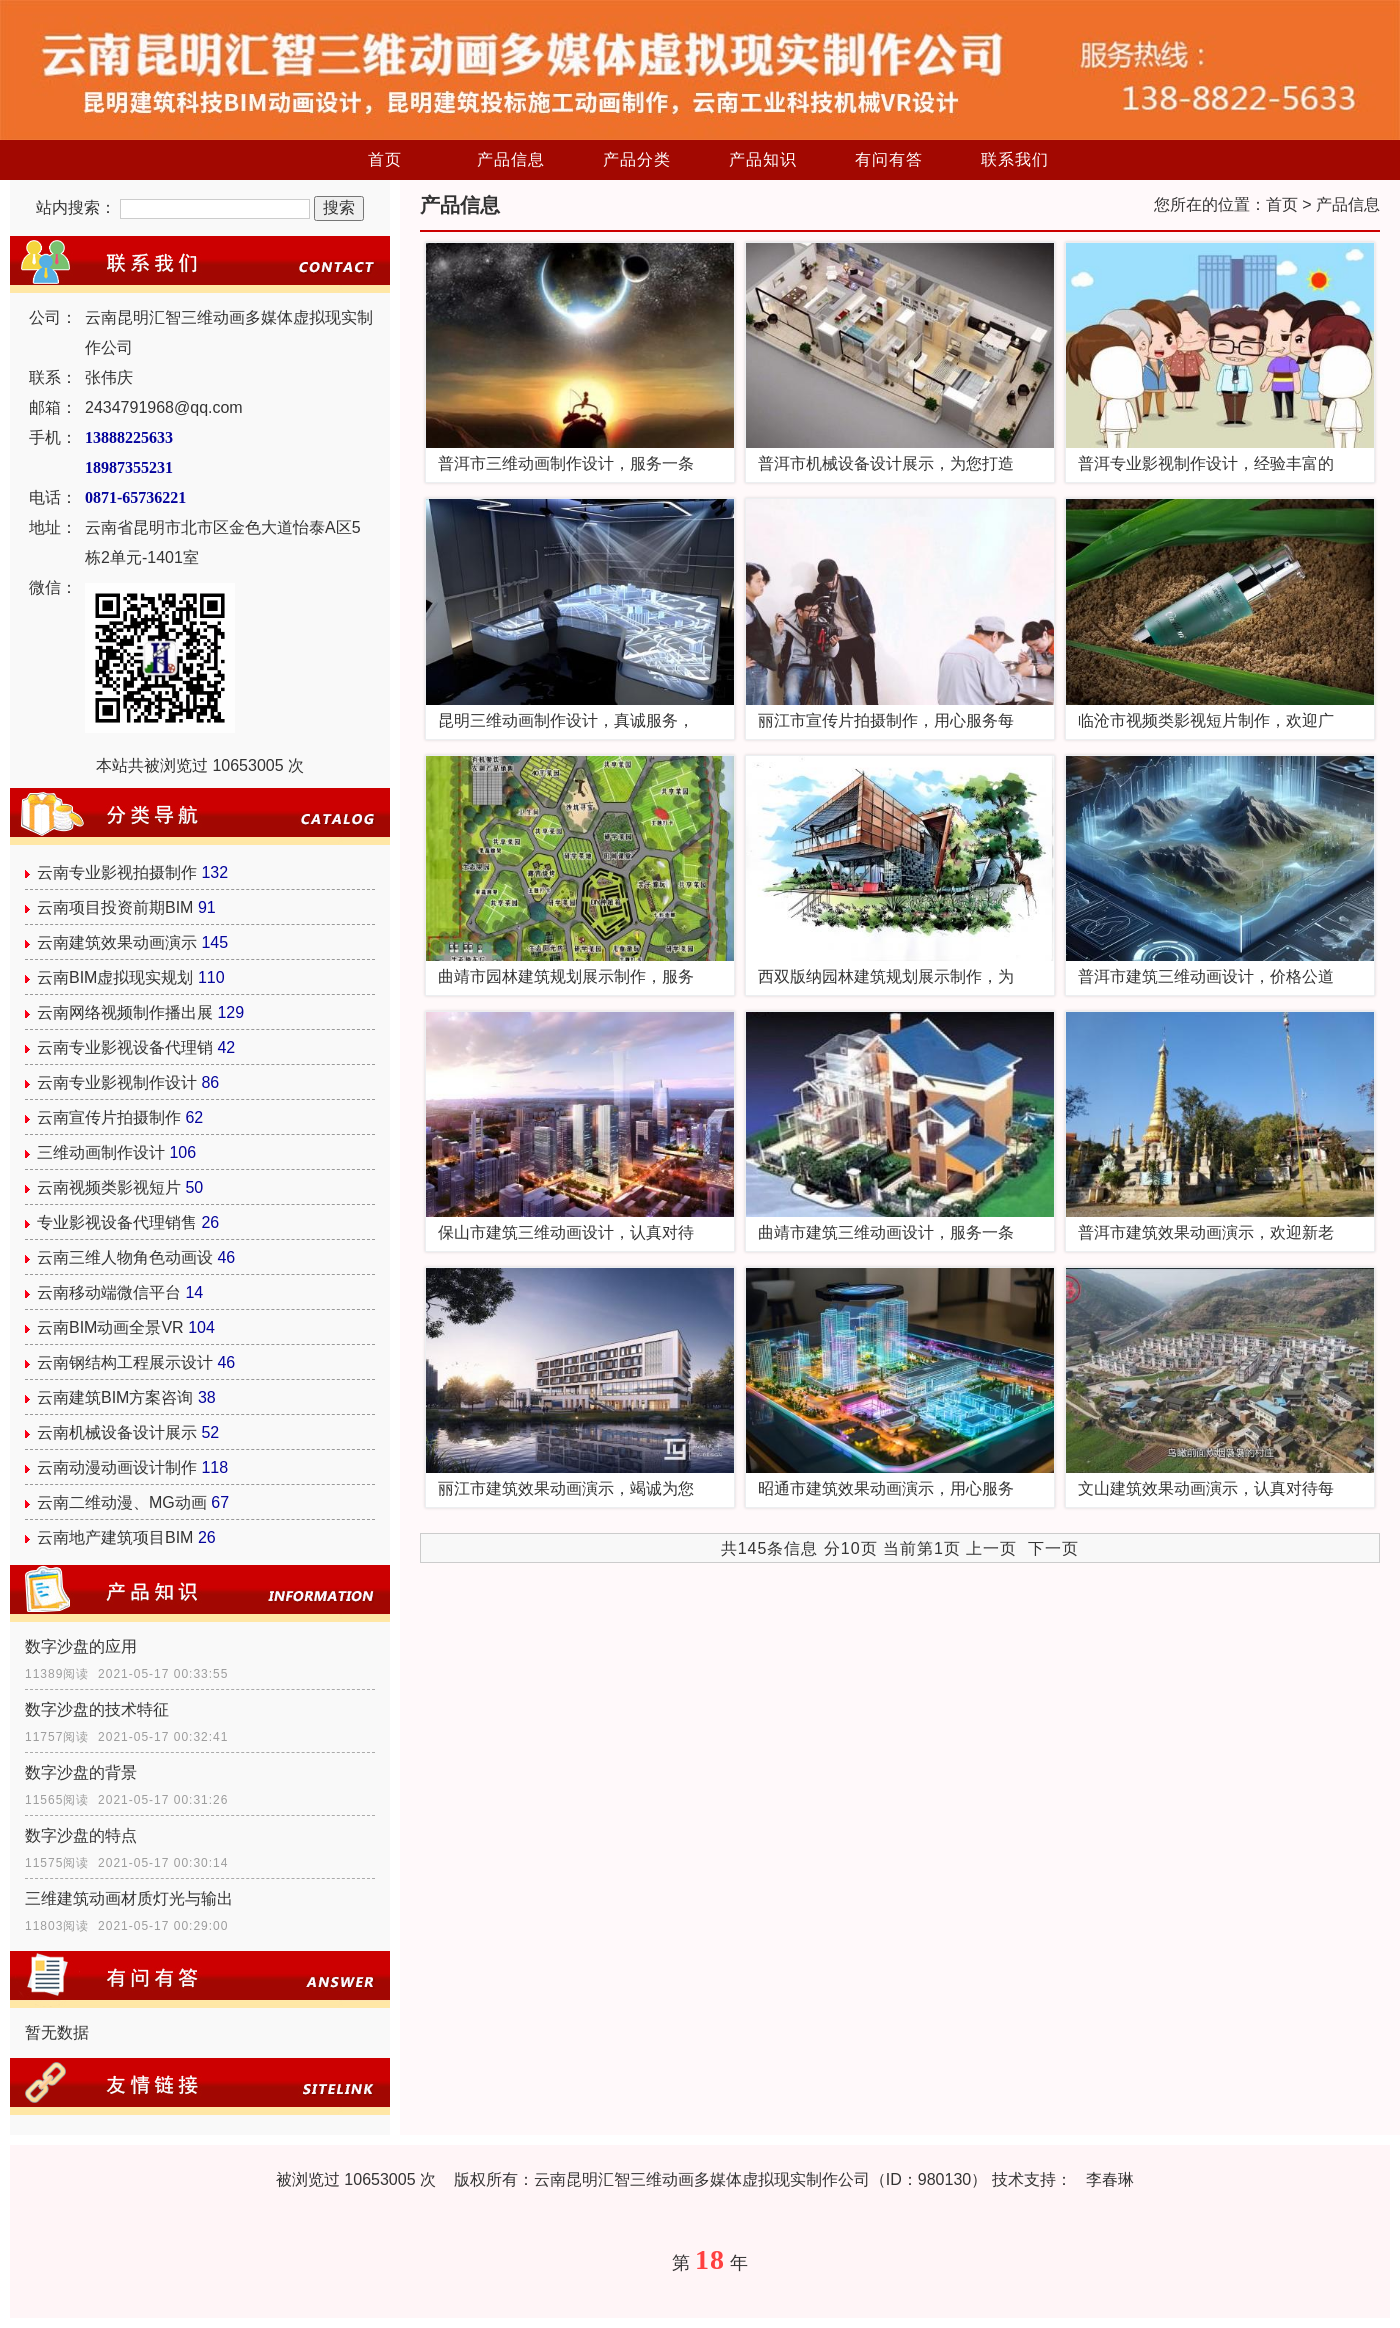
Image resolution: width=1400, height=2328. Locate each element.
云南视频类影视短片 (109, 1187)
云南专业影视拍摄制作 (117, 872)
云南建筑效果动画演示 (117, 942)
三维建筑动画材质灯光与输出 (129, 1898)
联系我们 (1015, 159)
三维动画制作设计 (101, 1152)
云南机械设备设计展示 (117, 1432)
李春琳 (1110, 2179)
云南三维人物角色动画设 (125, 1257)
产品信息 (511, 159)
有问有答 (889, 159)
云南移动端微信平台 (109, 1292)
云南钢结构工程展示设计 (125, 1362)
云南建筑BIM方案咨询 (115, 1397)
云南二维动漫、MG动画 (122, 1502)
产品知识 (763, 159)
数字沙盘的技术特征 (97, 1709)
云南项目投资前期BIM (115, 907)
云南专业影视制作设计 (117, 1082)
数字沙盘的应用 (81, 1646)
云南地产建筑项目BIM (115, 1537)
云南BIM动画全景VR (110, 1327)
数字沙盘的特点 (81, 1835)
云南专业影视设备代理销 (125, 1047)
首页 (385, 159)
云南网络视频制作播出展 (125, 1012)
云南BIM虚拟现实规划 (115, 977)
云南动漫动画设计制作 (117, 1467)
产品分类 (637, 159)
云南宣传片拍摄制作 (109, 1117)
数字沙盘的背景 (81, 1772)
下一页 (1053, 1548)
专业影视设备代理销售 (117, 1222)
